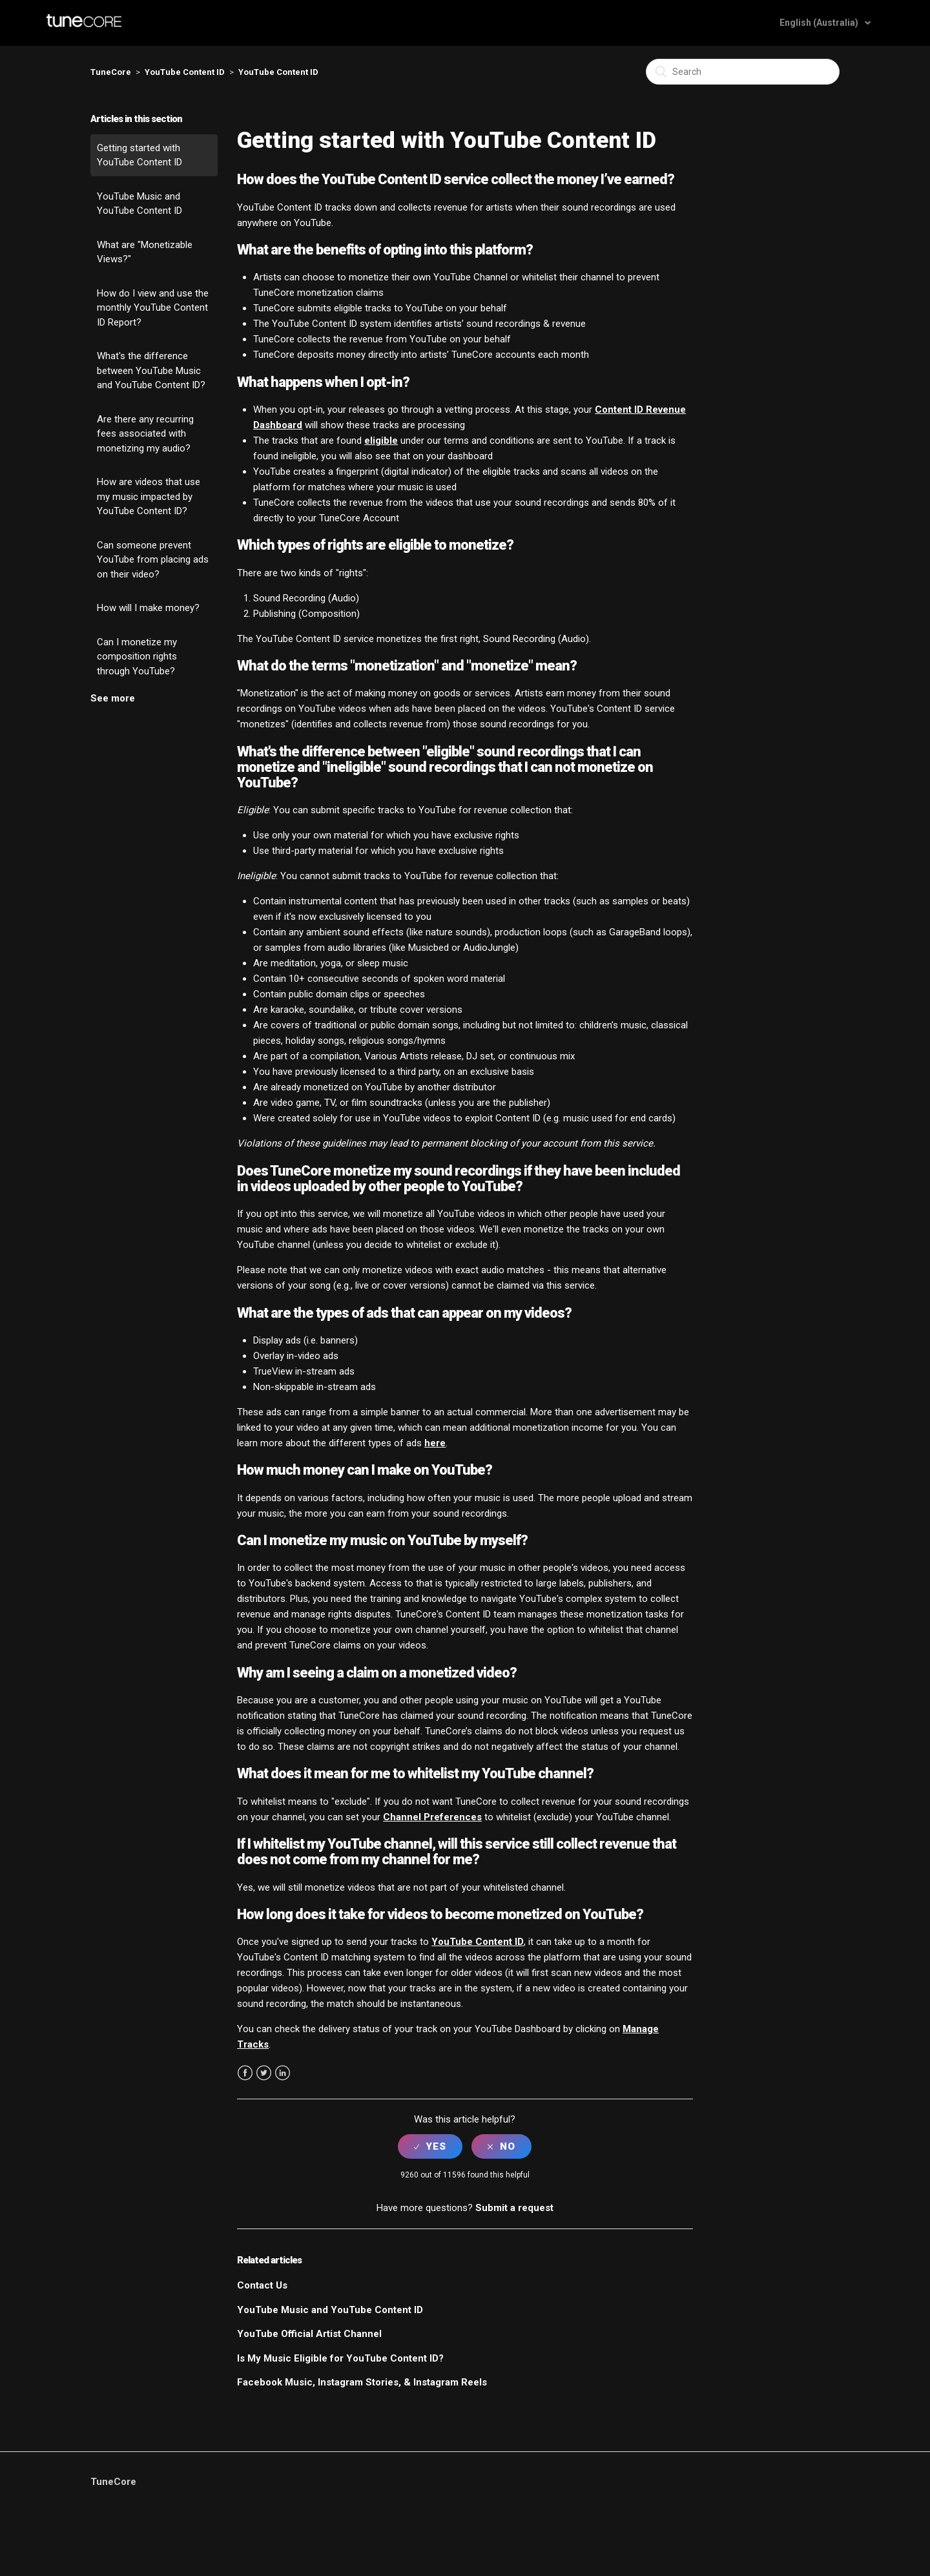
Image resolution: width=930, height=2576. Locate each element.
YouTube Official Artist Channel (309, 2334)
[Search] (743, 72)
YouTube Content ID (185, 72)
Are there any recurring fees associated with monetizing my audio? (145, 433)
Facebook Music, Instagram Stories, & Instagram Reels (362, 2382)
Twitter (264, 2073)
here (435, 1443)
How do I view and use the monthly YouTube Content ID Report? (153, 307)
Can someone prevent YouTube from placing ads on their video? (153, 559)
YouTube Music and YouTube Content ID (139, 204)
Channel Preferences (432, 1817)
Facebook (245, 2073)
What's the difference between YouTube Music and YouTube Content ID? (151, 370)
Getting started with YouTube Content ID (139, 155)
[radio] (430, 2146)
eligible (381, 440)
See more (112, 698)
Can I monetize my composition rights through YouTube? (137, 656)
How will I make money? (148, 608)
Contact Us (262, 2285)
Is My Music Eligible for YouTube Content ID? (340, 2358)
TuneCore (110, 72)
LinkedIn (282, 2073)
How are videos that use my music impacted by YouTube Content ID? (148, 496)
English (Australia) (820, 22)
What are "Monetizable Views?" (144, 252)
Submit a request (514, 2208)
